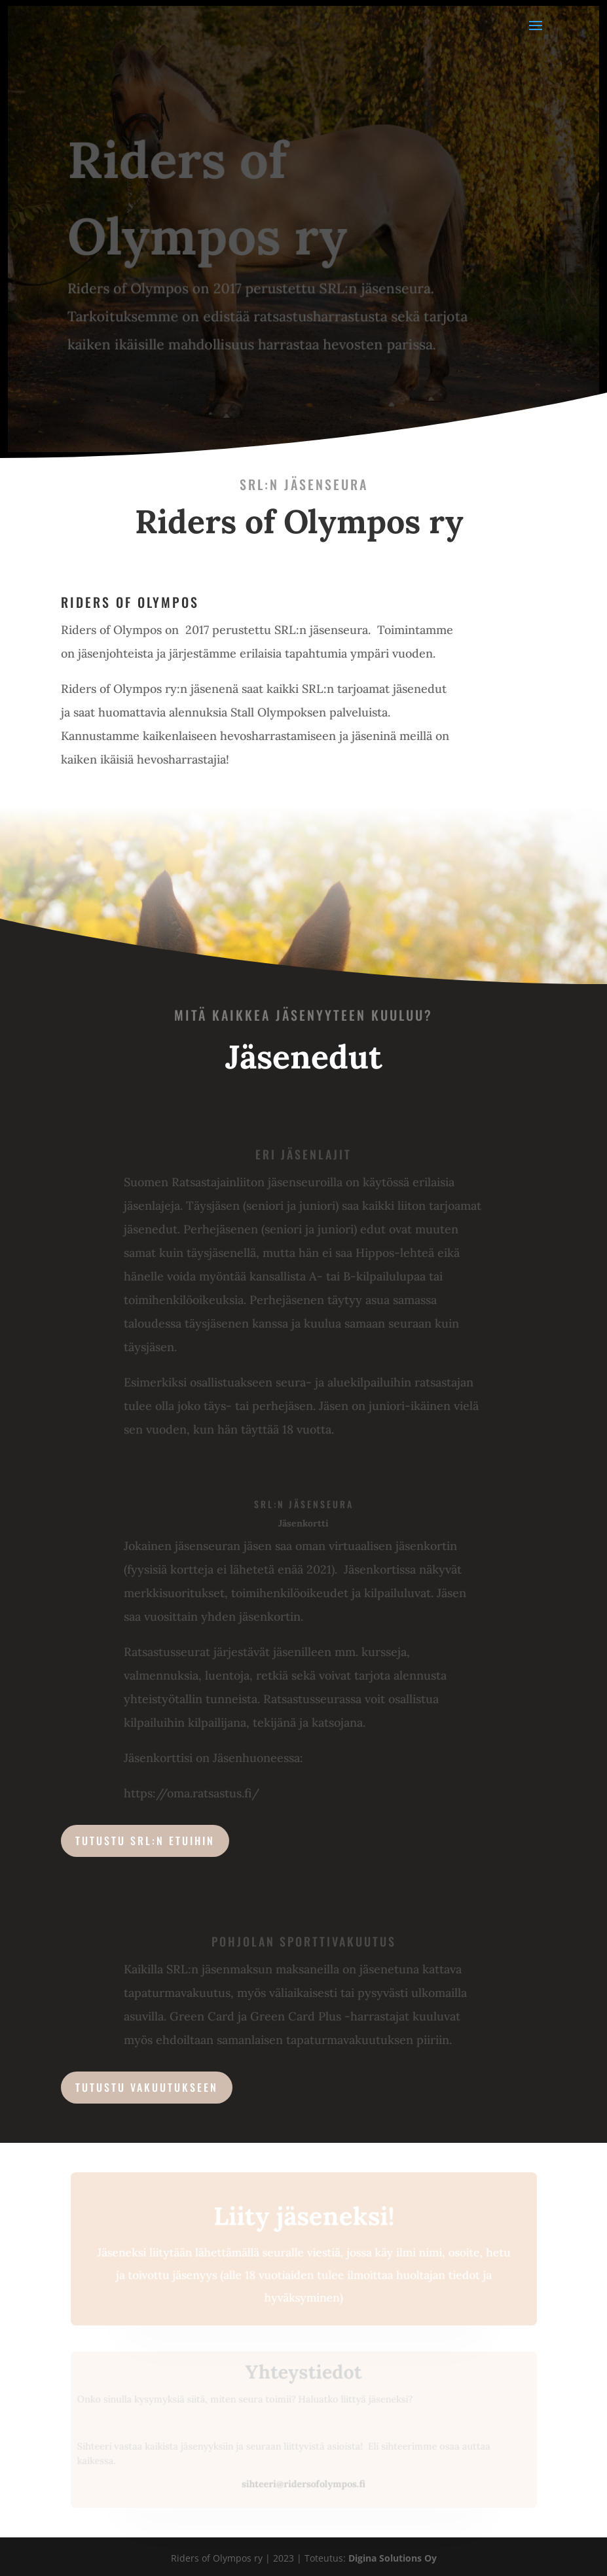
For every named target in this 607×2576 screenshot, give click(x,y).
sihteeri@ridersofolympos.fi (303, 2484)
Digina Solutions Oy (392, 2558)
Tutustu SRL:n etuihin (145, 1840)
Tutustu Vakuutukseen (146, 2087)
